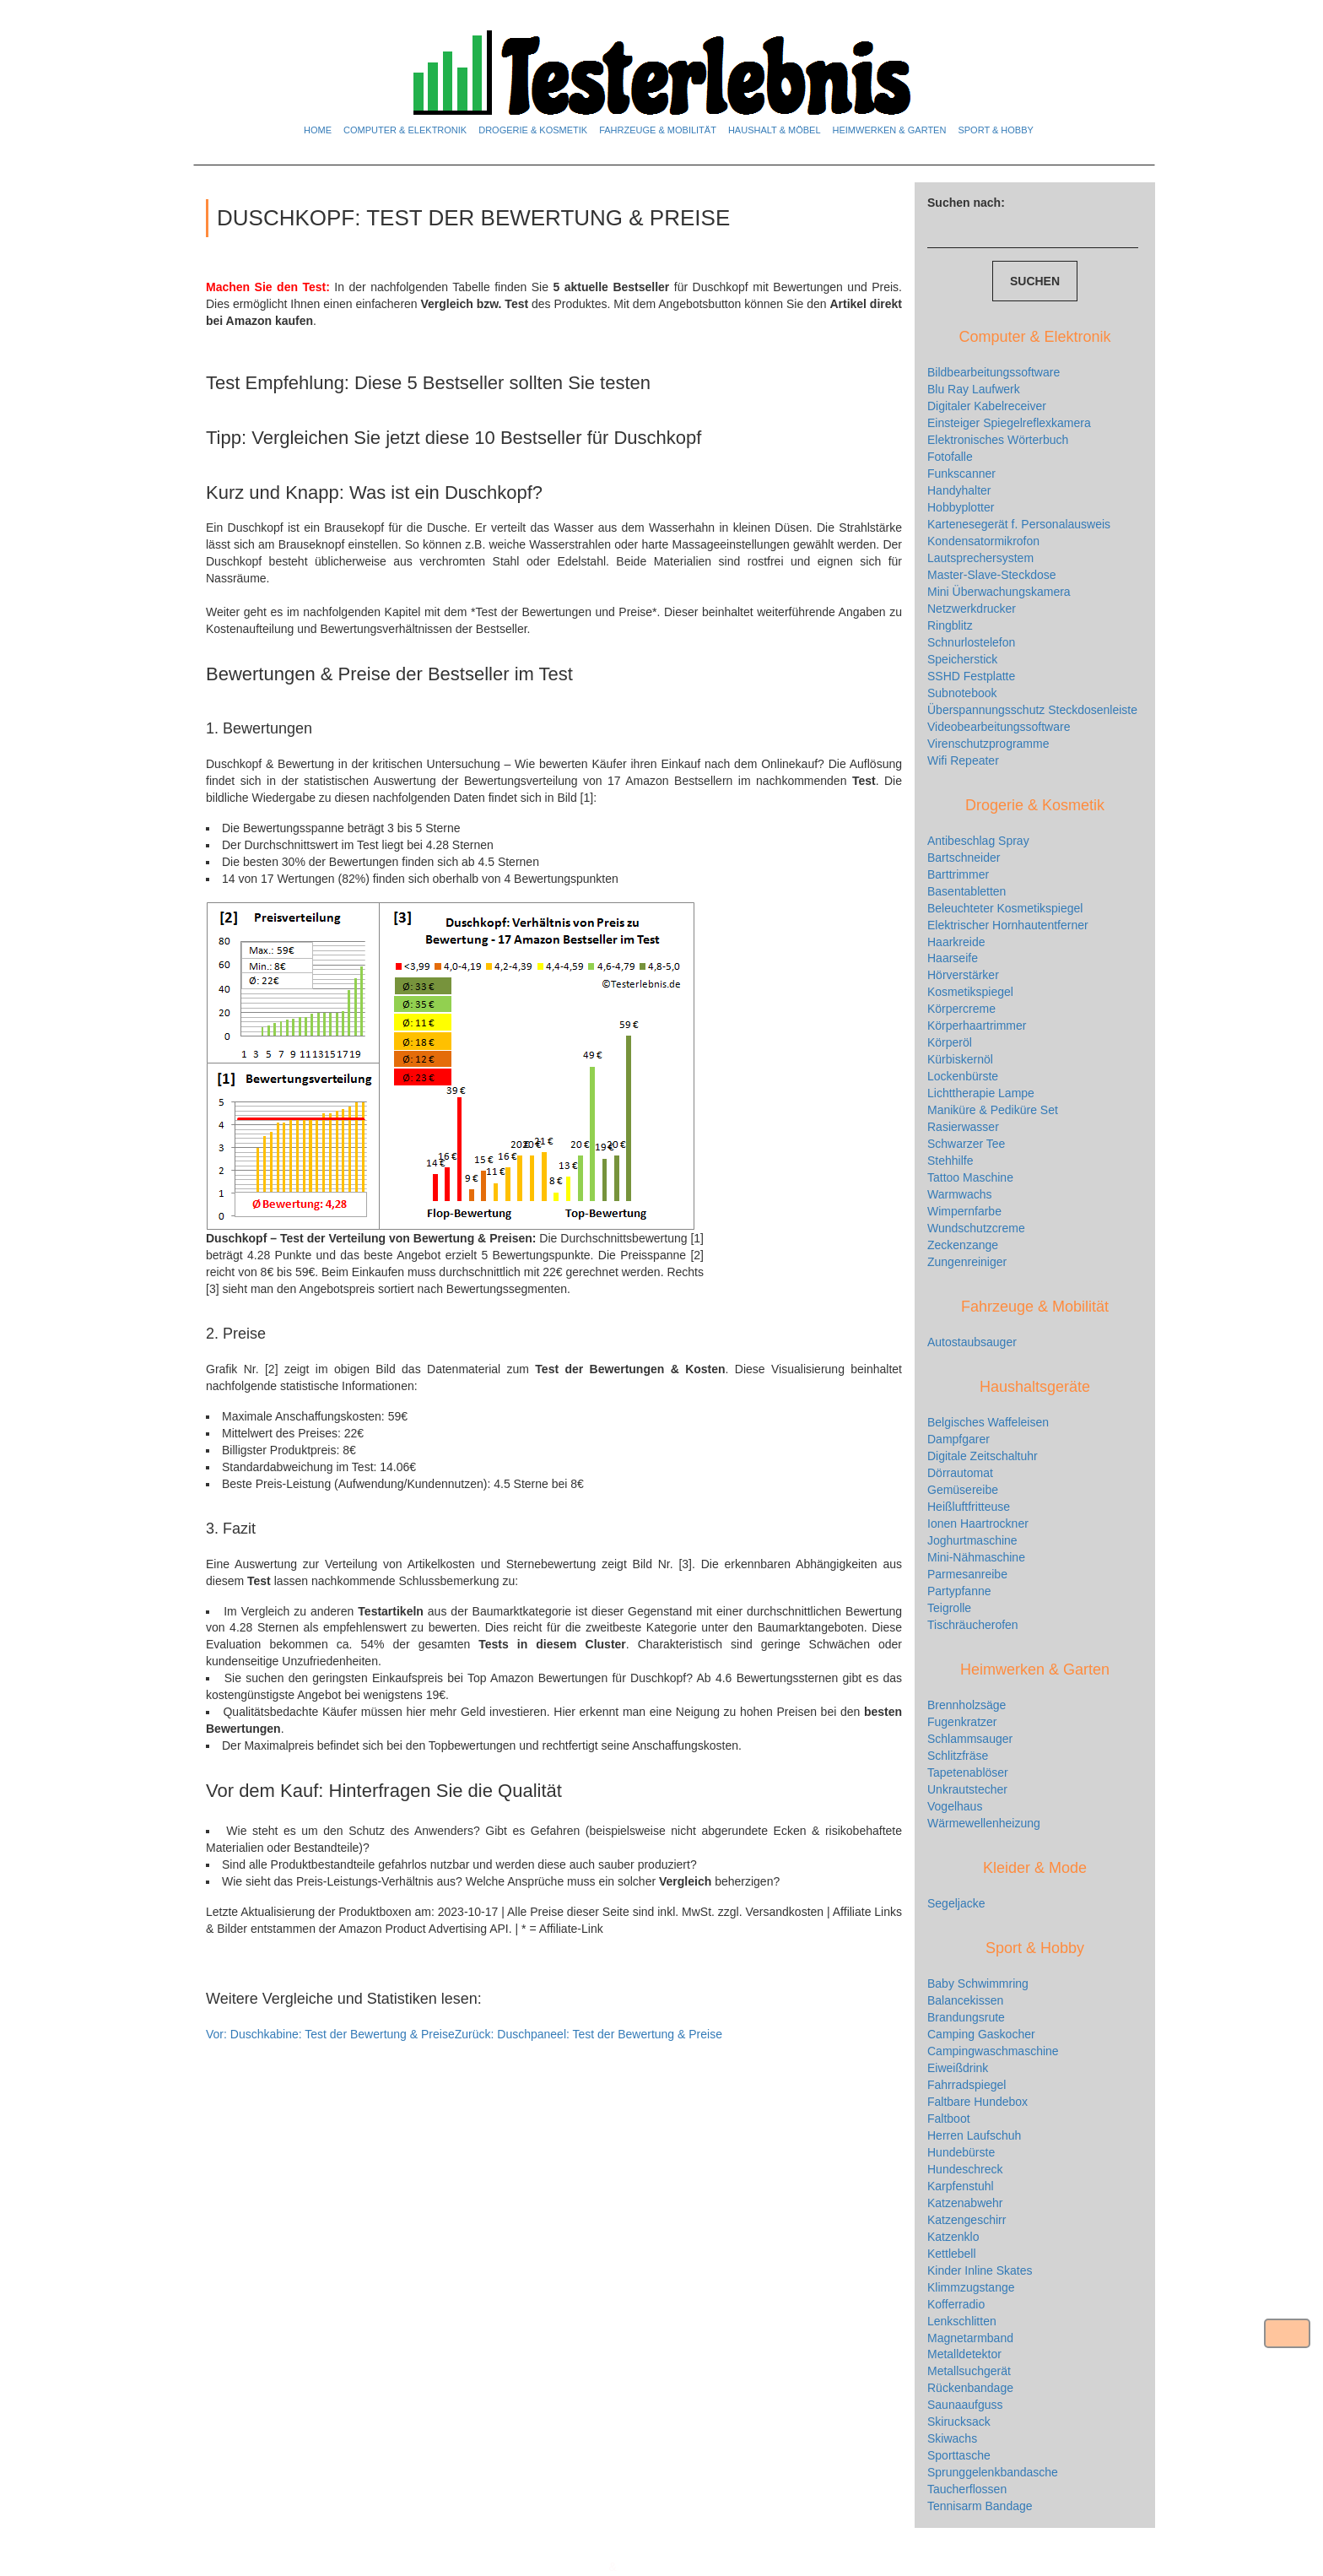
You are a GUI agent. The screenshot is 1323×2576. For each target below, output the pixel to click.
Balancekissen (965, 2000)
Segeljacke (956, 1903)
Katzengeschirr (966, 2220)
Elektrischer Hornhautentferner (1007, 925)
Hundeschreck (965, 2169)
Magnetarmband (970, 2338)
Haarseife (952, 958)
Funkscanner (961, 473)
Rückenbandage (970, 2388)
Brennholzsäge (966, 1705)
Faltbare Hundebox (977, 2101)
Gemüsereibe (962, 1489)
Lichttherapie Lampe (980, 1093)
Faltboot (948, 2118)
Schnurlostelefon (971, 642)
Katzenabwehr (965, 2203)
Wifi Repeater (963, 760)
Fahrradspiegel (966, 2085)
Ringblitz (950, 625)
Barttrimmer (958, 874)
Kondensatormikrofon (983, 541)
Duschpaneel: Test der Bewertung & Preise (588, 2034)
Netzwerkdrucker (971, 608)
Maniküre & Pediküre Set (992, 1110)
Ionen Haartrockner (978, 1523)
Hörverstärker (963, 975)
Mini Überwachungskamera (999, 591)
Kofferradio (956, 2304)
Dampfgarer (958, 1439)
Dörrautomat (960, 1473)
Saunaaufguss (965, 2404)
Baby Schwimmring (978, 1983)
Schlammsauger (969, 1738)
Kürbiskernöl (960, 1059)
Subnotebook (962, 693)
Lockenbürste (962, 1076)
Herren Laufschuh (974, 2135)
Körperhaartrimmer (976, 1025)
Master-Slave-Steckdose (991, 575)
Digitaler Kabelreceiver (986, 406)
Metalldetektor (964, 2354)
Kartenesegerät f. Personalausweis (1018, 524)
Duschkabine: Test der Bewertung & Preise (330, 2034)
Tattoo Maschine (970, 1177)
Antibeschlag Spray (978, 840)
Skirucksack (959, 2421)
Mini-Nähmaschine (976, 1557)
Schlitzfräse (957, 1755)
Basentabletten (966, 891)
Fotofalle (950, 456)
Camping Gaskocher (981, 2034)
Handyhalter (959, 490)
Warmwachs (959, 1194)
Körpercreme (961, 1008)
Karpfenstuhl (960, 2186)
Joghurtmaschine (972, 1540)
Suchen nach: (966, 202)
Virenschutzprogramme (988, 743)
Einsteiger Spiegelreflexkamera (1009, 423)
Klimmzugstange (971, 2287)
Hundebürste (961, 2152)
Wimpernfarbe (964, 1211)
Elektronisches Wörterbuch (997, 439)
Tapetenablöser (967, 1772)
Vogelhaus (954, 1806)
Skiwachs (952, 2438)
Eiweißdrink (957, 2068)
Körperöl (949, 1042)
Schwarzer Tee (966, 1143)
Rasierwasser (963, 1127)
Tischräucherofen (972, 1625)
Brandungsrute (966, 2017)
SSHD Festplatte (971, 676)
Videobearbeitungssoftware (998, 726)
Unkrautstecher (967, 1789)
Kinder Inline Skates (980, 2270)
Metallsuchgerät (969, 2371)
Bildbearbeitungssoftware (993, 372)
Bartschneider (963, 857)
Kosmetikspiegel (970, 991)
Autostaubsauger (972, 1342)
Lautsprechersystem (980, 558)
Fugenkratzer (961, 1722)
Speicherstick (962, 659)
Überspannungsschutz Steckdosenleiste (1032, 710)
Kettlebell (951, 2253)
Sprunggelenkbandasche (992, 2472)
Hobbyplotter (960, 507)
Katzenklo (953, 2236)
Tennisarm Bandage (980, 2506)
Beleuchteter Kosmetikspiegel (1005, 908)
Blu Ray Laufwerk (973, 389)
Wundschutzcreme (976, 1228)
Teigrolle (949, 1608)
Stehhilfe (950, 1160)
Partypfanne (959, 1591)
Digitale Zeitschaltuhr (982, 1456)
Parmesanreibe (967, 1574)
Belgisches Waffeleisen (988, 1422)
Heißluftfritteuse (968, 1506)
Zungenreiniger (967, 1262)
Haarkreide (956, 942)
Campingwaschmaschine (993, 2051)
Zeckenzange (962, 1245)
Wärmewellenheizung (983, 1823)
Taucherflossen (967, 2489)
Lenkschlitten (961, 2321)
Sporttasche (959, 2455)
